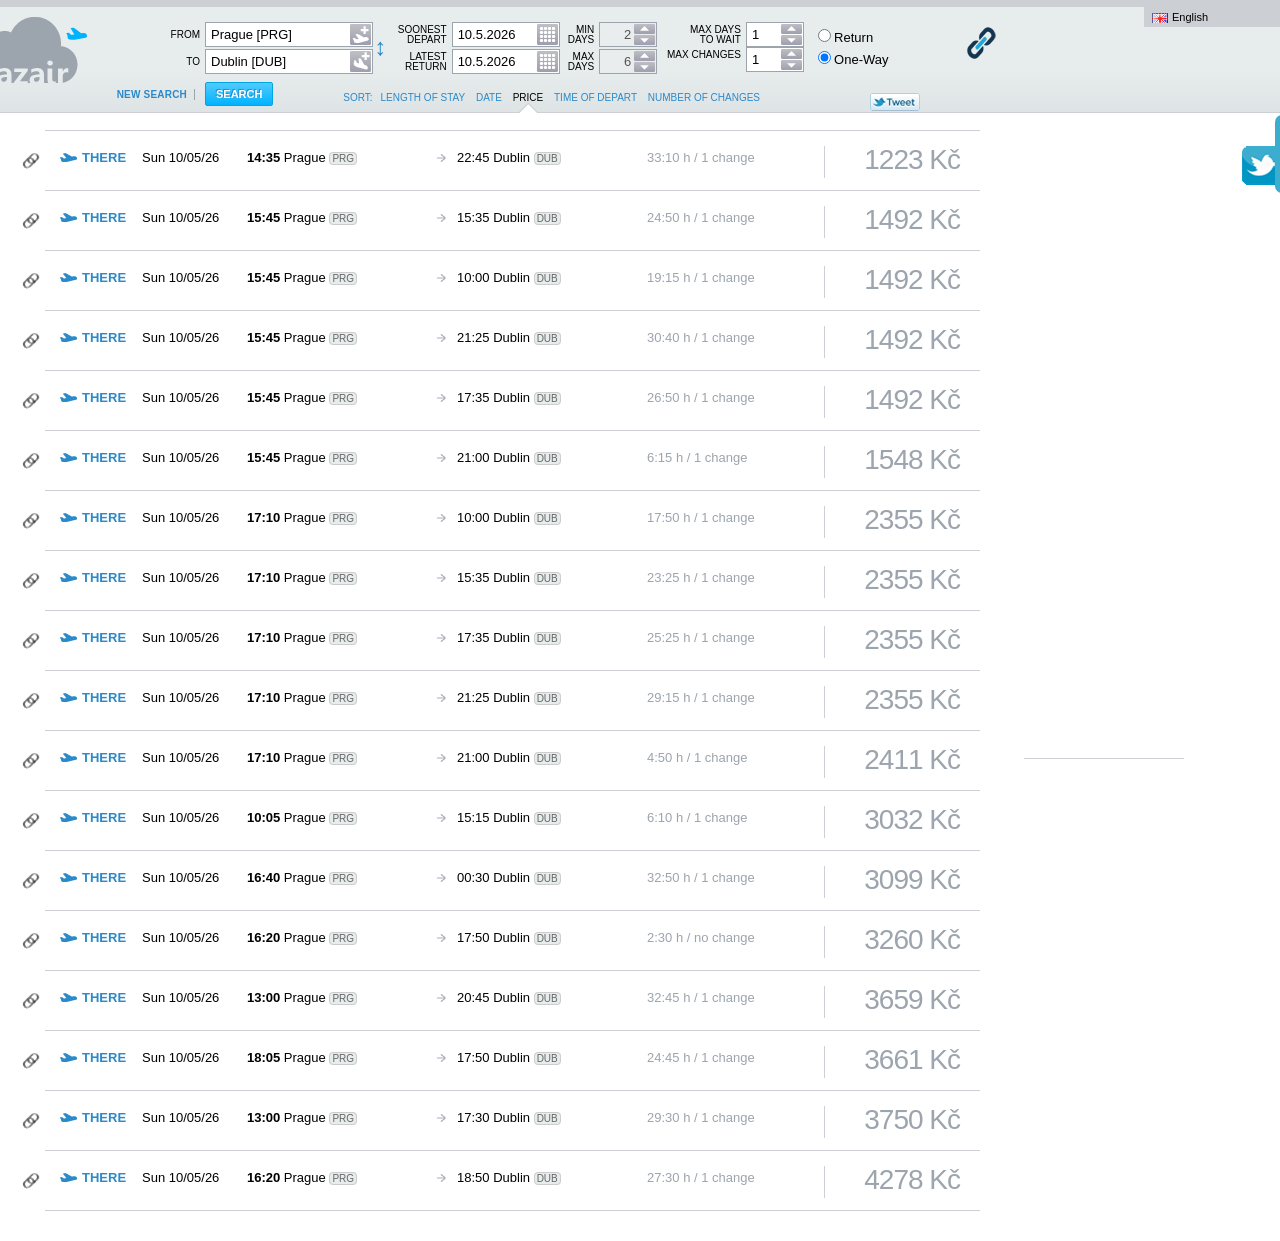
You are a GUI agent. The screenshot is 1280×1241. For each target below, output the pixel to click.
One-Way (853, 59)
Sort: (357, 97)
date (489, 97)
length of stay (423, 97)
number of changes (704, 97)
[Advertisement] (1104, 450)
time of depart (595, 97)
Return (846, 37)
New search (152, 94)
